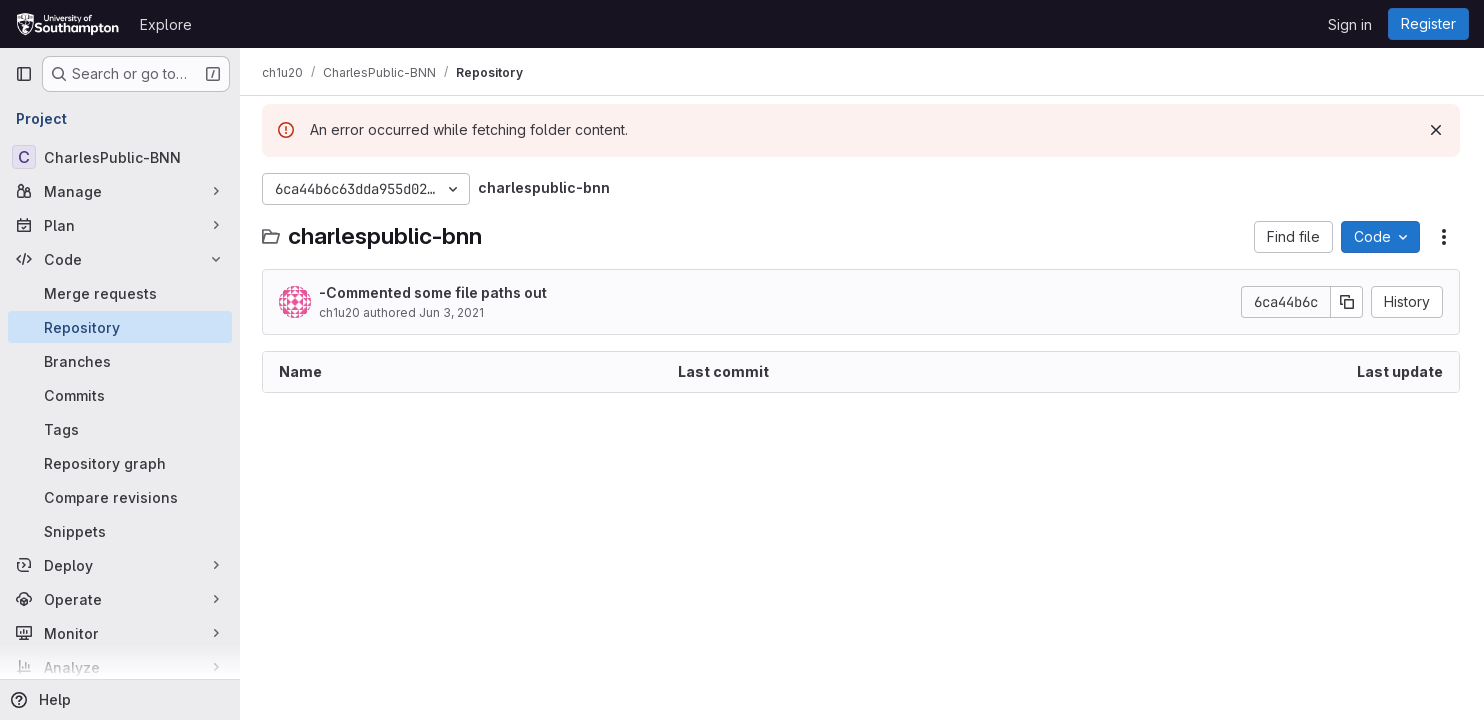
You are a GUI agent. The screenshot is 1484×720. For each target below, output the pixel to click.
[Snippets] (120, 531)
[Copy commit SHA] (1347, 302)
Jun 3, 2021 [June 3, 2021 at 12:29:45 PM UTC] (453, 312)
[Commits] (120, 395)
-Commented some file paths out (435, 292)
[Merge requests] (120, 293)
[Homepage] (67, 24)
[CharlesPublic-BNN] (120, 157)
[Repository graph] (120, 463)
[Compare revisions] (120, 497)
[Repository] (120, 327)
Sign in (1350, 24)
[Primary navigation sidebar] (24, 74)
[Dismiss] (1436, 130)
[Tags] (120, 429)
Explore (166, 24)
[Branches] (120, 361)
